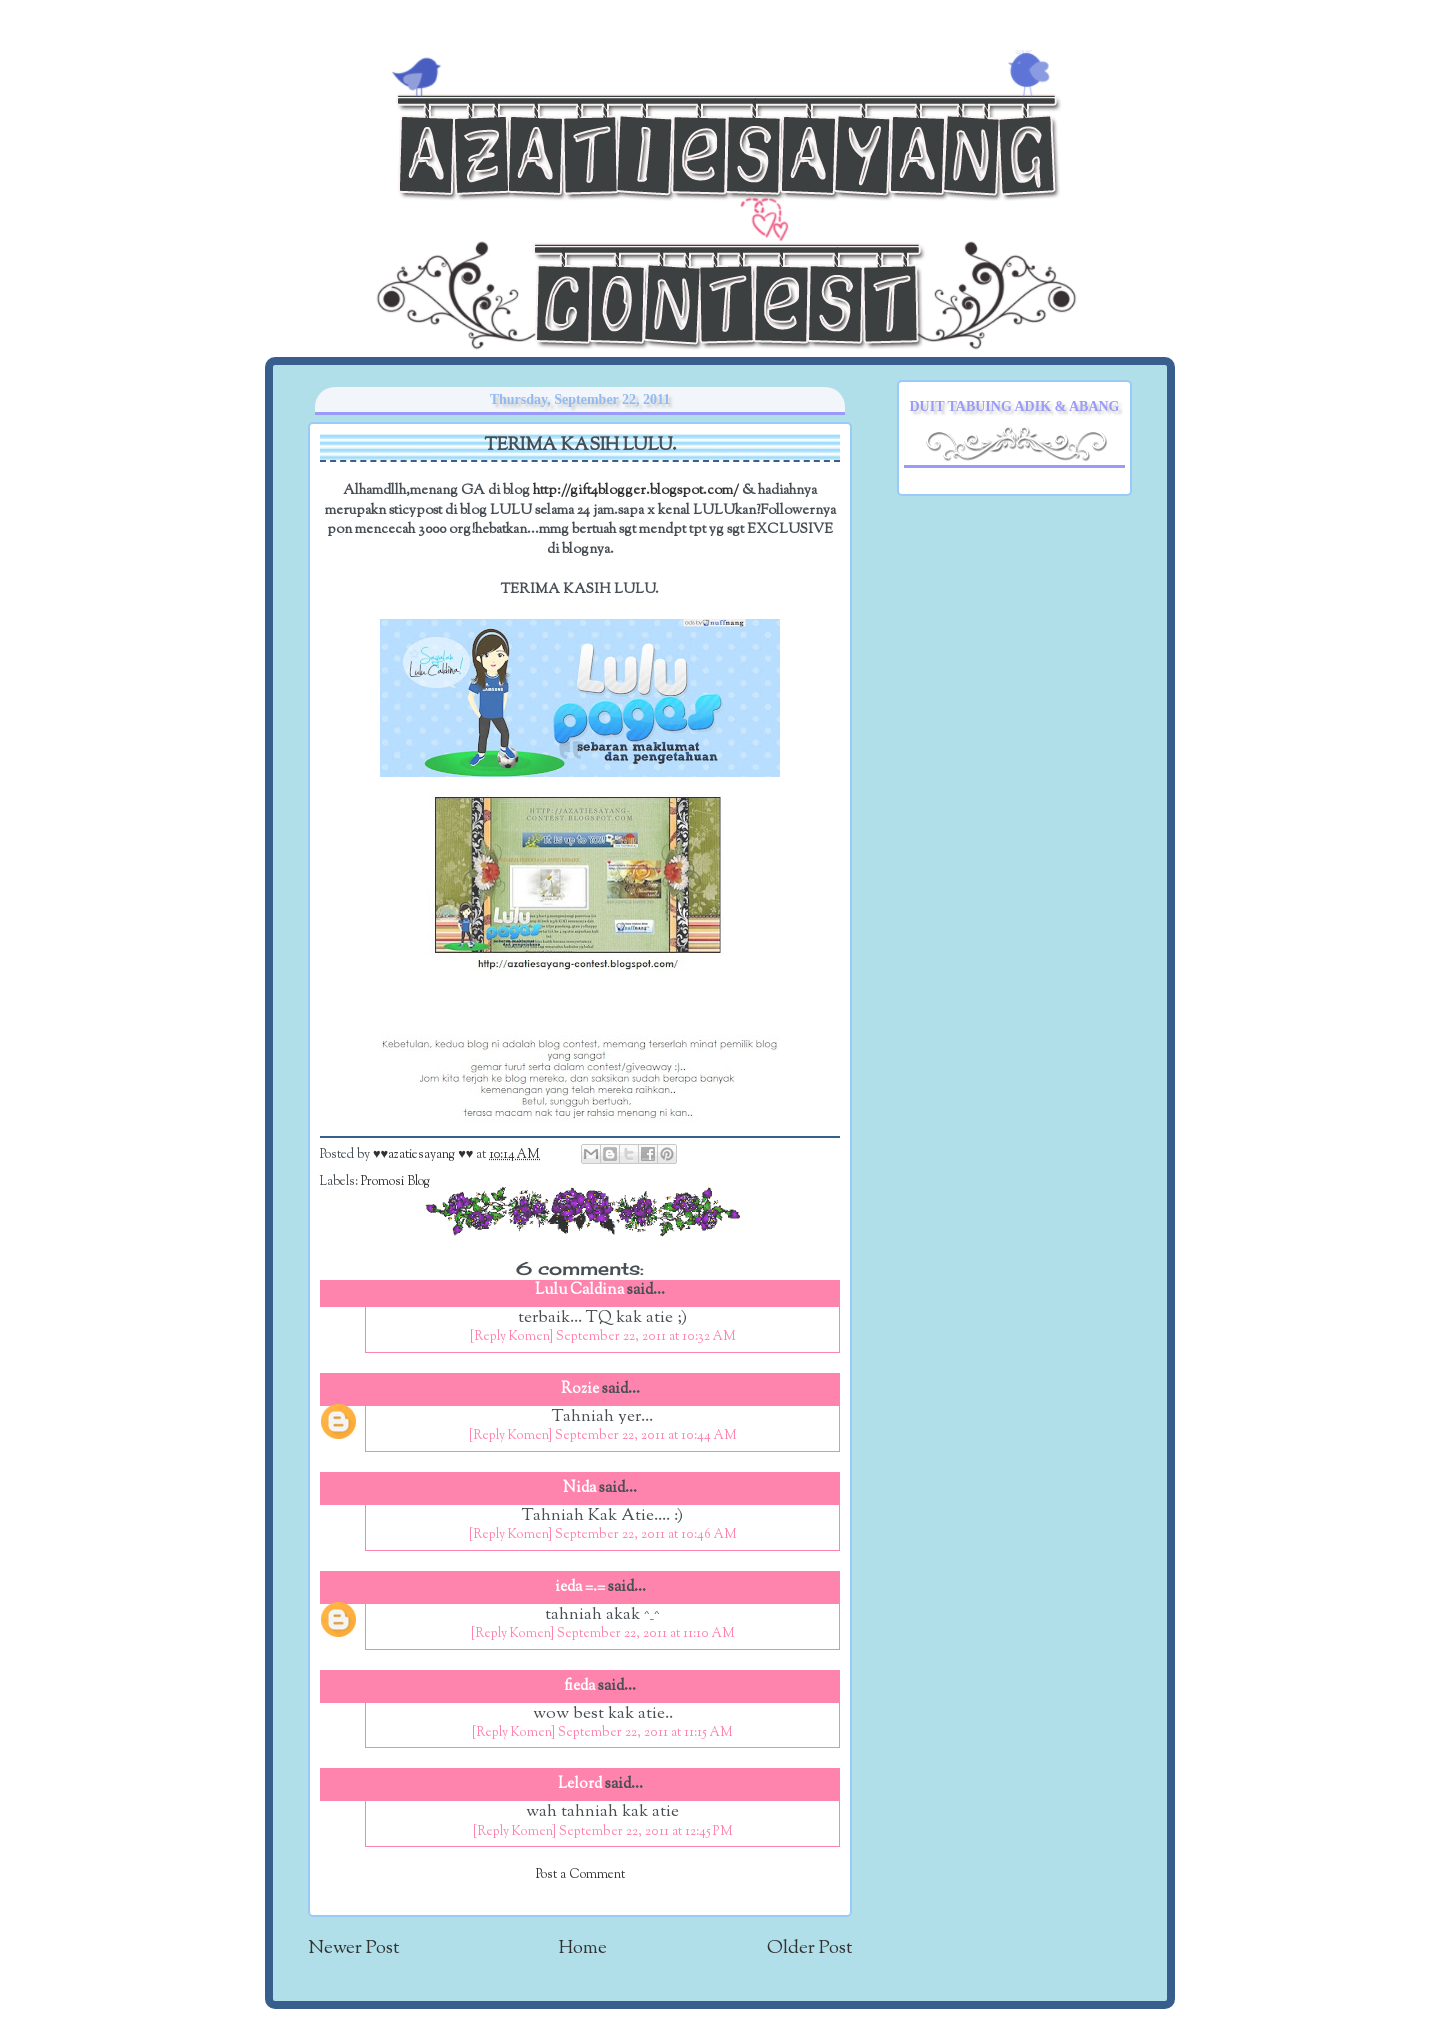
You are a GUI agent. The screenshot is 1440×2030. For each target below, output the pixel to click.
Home (583, 1948)
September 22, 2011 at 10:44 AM (646, 1436)
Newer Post (353, 1948)
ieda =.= (580, 1587)
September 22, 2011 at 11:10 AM (646, 1634)
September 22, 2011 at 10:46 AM (646, 1535)
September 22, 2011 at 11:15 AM (645, 1733)
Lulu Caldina (579, 1290)
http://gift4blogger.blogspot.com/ (636, 490)
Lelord (580, 1784)
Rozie (580, 1389)
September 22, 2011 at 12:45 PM (646, 1832)
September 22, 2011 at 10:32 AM (646, 1337)
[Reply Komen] (511, 1337)
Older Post (809, 1948)
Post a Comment (580, 1875)
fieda (579, 1686)
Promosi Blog (395, 1182)
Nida (579, 1488)
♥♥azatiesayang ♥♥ (424, 1155)
